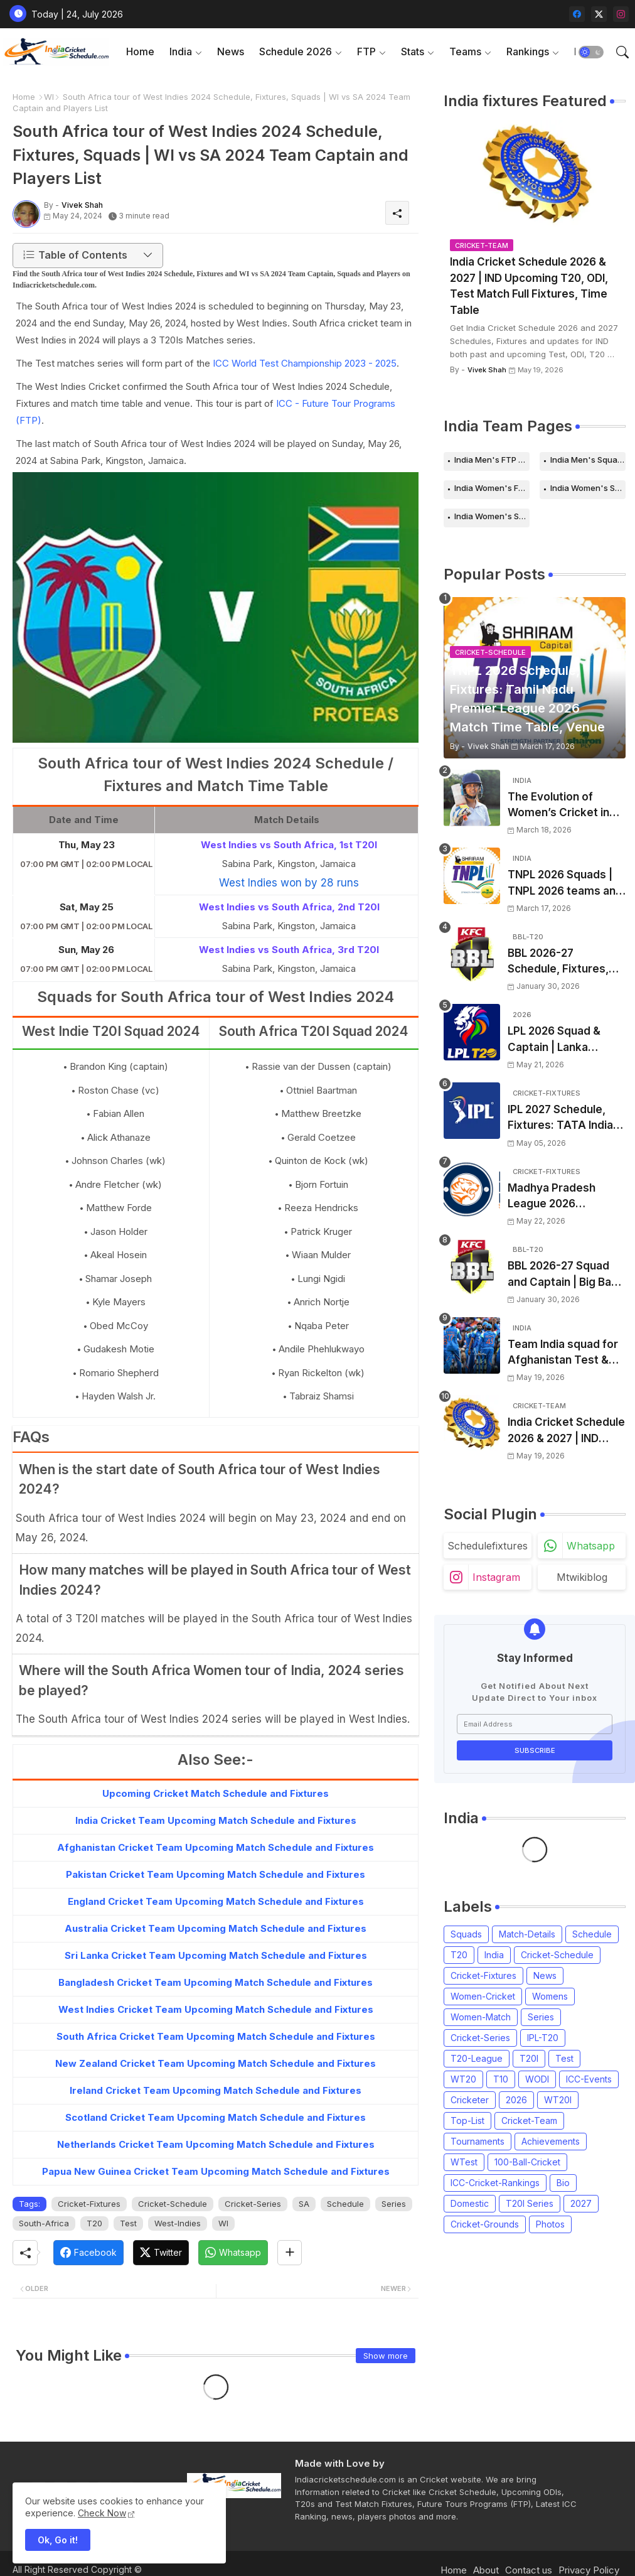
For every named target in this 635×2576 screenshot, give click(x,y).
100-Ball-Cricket (527, 2162)
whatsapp (591, 1545)
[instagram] (621, 14)
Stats (412, 51)
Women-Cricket (483, 1996)
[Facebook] (88, 2252)
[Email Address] (534, 1724)
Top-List (467, 2120)
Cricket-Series (253, 2204)
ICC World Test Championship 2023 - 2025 (305, 363)
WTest (464, 2162)
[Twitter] (161, 2252)
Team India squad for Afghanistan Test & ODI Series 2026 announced (563, 1353)
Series (394, 2204)
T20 (94, 2223)
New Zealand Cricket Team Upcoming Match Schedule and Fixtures (215, 2063)
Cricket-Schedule (172, 2204)
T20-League (477, 2058)
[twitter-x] (599, 14)
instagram (496, 1577)
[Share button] (289, 2252)
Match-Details (527, 1934)
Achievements (550, 2141)
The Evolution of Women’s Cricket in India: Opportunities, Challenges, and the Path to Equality (561, 805)
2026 (516, 2099)
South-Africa (44, 2223)
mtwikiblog (582, 1577)
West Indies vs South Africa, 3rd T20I (289, 950)
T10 (500, 2079)
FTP (366, 51)
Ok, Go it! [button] (58, 2540)
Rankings (527, 51)
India (180, 51)
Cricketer (470, 2099)
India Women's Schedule (588, 488)
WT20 (463, 2079)
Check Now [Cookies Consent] (102, 2513)
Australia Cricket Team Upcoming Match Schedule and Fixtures (215, 1928)
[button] (591, 52)
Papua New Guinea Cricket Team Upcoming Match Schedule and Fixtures (216, 2171)
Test (128, 2223)
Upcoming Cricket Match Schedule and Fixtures (215, 1793)
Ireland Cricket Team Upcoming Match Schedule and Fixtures (215, 2090)
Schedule (345, 2204)
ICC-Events (589, 2079)
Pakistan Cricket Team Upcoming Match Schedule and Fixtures (215, 1874)
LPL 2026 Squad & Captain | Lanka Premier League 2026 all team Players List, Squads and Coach (564, 1040)
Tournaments (477, 2141)
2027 (581, 2203)
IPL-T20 (542, 2037)
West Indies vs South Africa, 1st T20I (289, 845)
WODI (537, 2079)
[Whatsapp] (233, 2252)
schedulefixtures (487, 1545)
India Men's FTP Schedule (492, 460)
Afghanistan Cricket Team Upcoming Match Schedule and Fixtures (215, 1847)
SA (304, 2204)
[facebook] (577, 14)
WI (49, 97)
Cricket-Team (529, 2120)
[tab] (140, 51)
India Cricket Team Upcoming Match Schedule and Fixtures (215, 1820)
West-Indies (177, 2223)
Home (140, 51)
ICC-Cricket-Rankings (495, 2182)
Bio (563, 2182)
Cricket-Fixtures (89, 2204)
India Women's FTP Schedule (492, 488)
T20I (529, 2058)
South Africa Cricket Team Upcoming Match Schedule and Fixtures (215, 2036)
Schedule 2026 (295, 51)
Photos (550, 2224)
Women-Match (481, 2017)
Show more (385, 2356)
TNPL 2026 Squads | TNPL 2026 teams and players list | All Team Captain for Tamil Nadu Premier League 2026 (565, 883)
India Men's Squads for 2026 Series (588, 460)
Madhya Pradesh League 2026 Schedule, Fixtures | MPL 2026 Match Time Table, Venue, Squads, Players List (566, 1197)
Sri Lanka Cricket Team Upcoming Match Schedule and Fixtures (216, 1955)
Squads (466, 1934)
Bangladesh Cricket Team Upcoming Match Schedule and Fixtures (215, 1982)
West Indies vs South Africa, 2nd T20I (289, 907)
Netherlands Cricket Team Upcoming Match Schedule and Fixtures (216, 2144)
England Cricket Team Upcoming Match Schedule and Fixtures (216, 1901)
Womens (550, 1996)
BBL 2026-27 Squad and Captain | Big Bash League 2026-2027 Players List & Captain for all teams (566, 1274)
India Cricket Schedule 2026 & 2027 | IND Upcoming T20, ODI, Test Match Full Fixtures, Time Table (529, 286)
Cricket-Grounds (485, 2224)
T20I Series (529, 2203)
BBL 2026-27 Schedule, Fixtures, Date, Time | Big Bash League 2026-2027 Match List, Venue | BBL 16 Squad (563, 962)
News (230, 51)
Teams (465, 51)
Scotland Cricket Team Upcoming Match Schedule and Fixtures (215, 2117)
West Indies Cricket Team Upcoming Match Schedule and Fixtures (215, 2009)
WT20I (558, 2099)
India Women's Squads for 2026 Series (492, 516)
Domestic (470, 2203)
